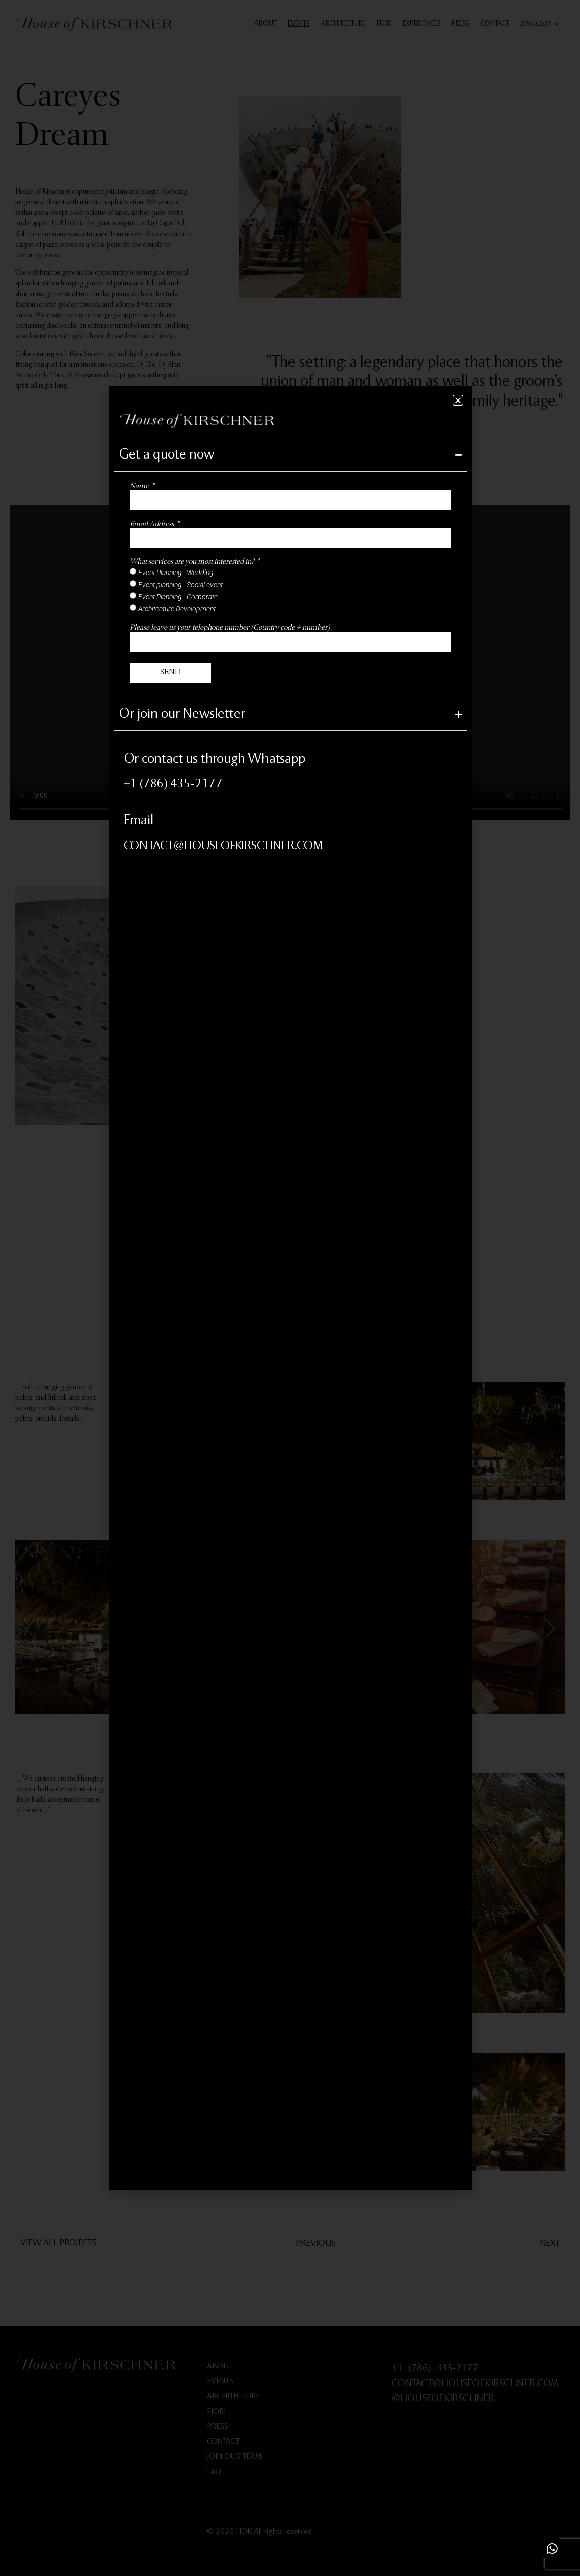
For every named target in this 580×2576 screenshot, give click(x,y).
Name (140, 486)
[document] (290, 1288)
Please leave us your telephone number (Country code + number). (231, 628)
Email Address (152, 524)
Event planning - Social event (180, 584)
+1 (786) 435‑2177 (173, 784)
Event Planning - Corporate (178, 596)
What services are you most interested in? (192, 562)
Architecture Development (177, 608)
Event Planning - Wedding (176, 572)
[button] (458, 400)
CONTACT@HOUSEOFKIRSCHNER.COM (223, 846)
